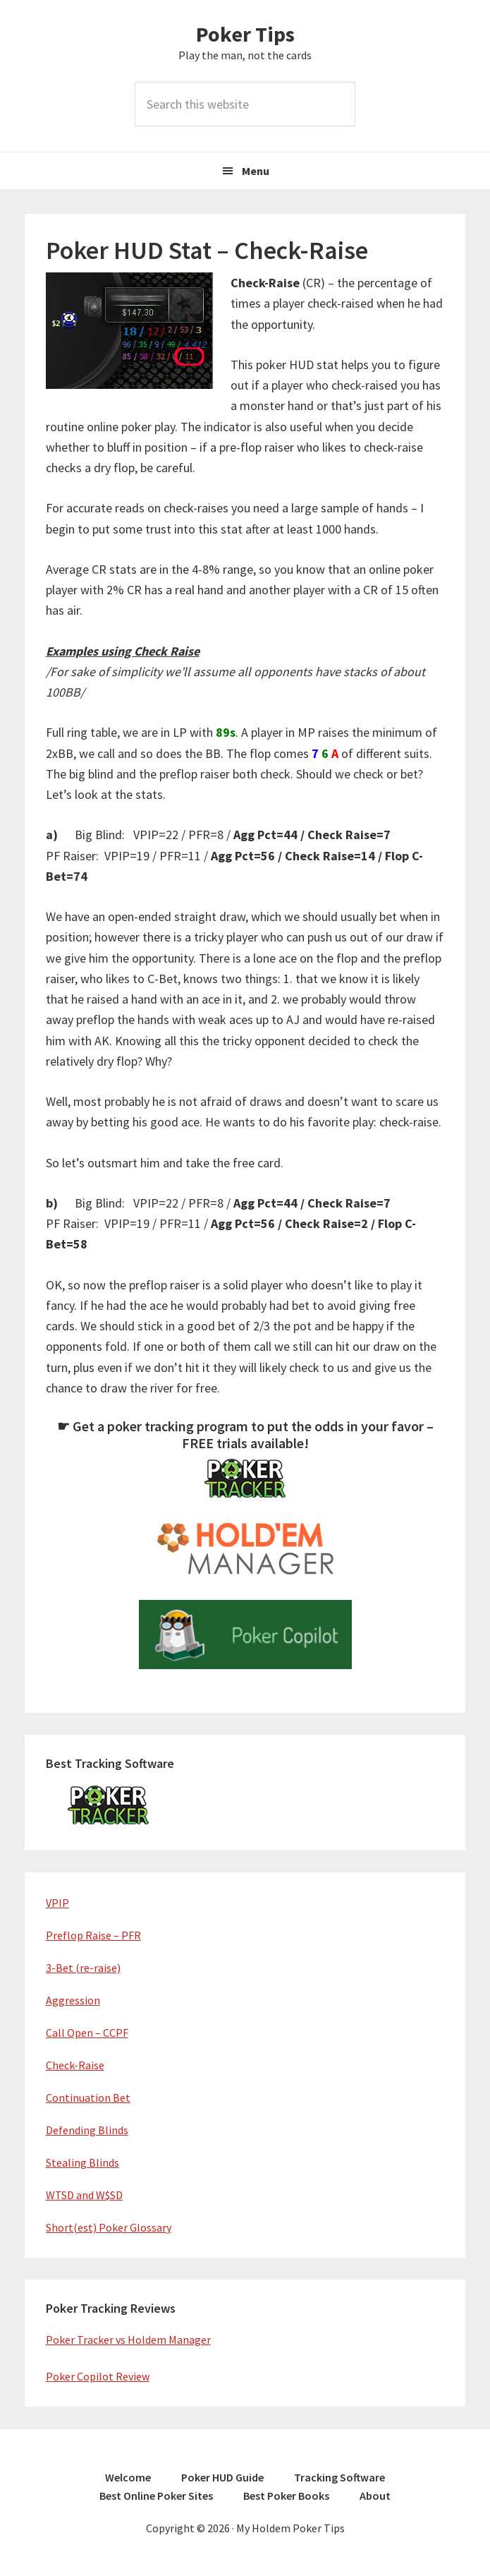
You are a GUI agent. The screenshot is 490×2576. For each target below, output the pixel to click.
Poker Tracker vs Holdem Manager (128, 2340)
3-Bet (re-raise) (83, 1968)
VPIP (57, 1903)
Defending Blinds (87, 2130)
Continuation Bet (88, 2097)
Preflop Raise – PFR (93, 1935)
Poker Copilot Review (97, 2376)
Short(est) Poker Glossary (108, 2227)
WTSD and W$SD (84, 2195)
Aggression (73, 2000)
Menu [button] (255, 171)
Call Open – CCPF (87, 2033)
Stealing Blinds (82, 2162)
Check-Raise (75, 2065)
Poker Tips (245, 33)
